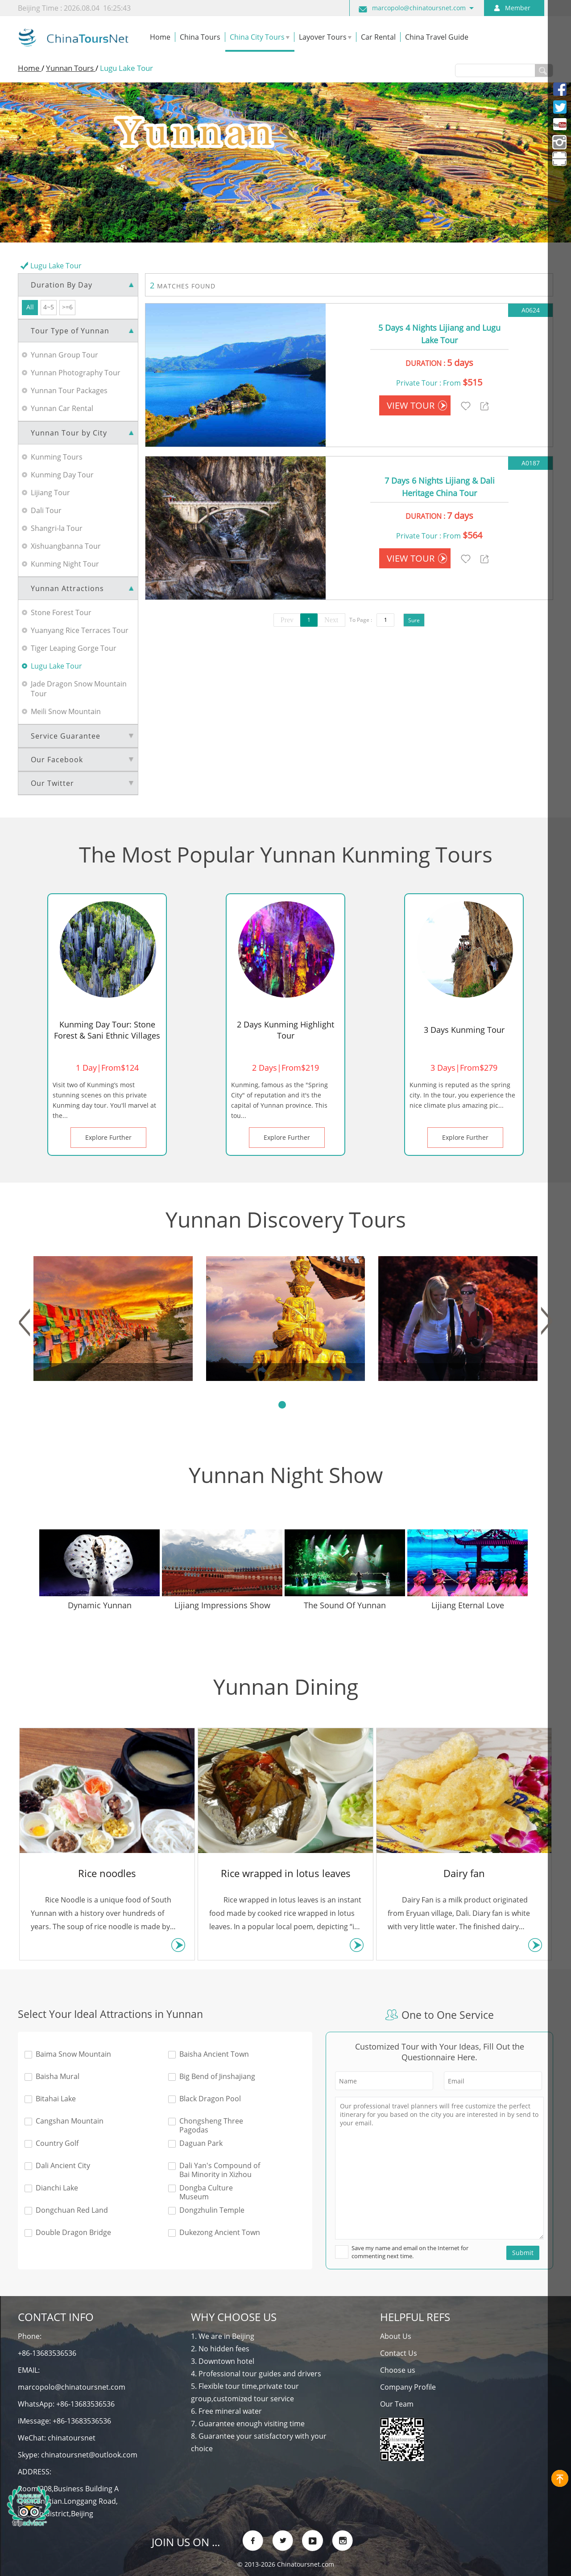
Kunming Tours (57, 457)
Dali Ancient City (63, 2165)
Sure (414, 620)
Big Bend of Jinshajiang (217, 2076)
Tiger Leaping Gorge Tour (73, 648)
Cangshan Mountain (69, 2121)
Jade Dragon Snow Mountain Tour (79, 688)
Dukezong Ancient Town (219, 2232)
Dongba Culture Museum (206, 2192)
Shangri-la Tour (57, 528)
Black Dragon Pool (210, 2099)
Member (517, 8)
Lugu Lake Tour (56, 666)
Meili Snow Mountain (66, 711)
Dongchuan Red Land (72, 2210)
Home (29, 68)
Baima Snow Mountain (73, 2054)
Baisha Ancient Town (214, 2054)
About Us (395, 2336)
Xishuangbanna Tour (66, 546)
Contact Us (398, 2353)
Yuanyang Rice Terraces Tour (79, 630)
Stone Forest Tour (61, 612)
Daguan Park (201, 2143)
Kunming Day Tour (62, 475)
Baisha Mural (57, 2076)
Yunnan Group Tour (64, 355)
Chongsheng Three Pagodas (211, 2125)
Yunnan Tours (70, 68)
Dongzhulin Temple (211, 2210)
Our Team (397, 2404)
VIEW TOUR (417, 405)
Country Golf (57, 2143)
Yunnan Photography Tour (75, 373)
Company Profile (408, 2387)
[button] (24, 1321)
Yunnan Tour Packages (69, 390)
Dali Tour (46, 510)
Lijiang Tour (50, 492)
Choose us (397, 2370)
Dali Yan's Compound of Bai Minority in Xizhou (219, 2170)
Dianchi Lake (57, 2188)
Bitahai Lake (56, 2099)
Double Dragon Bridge (73, 2232)
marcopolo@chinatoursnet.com (419, 8)
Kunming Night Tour (65, 564)
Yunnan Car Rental (62, 408)
